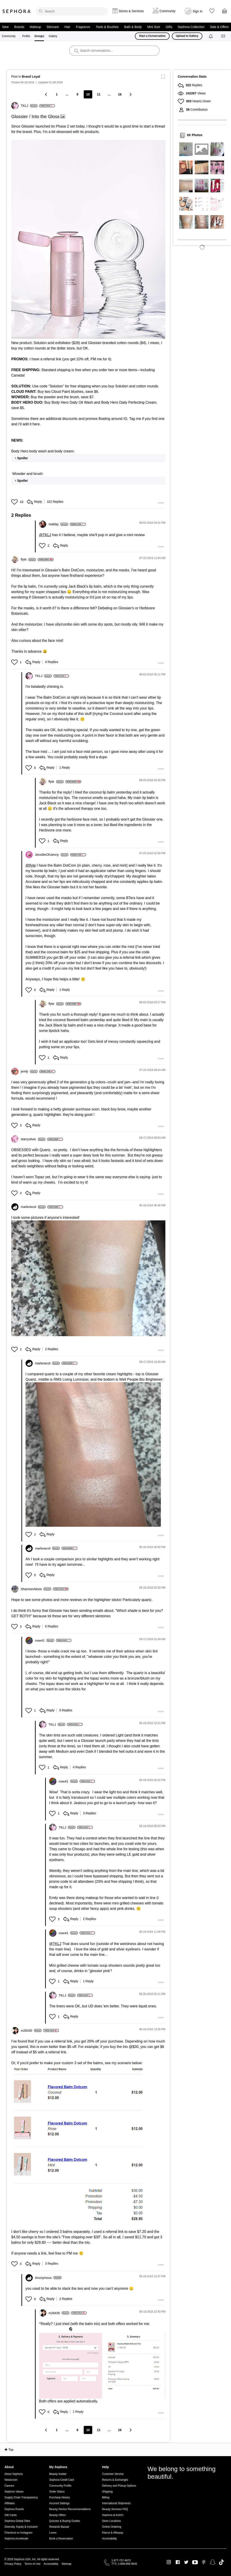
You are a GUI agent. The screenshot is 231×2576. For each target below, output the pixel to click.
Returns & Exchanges (115, 2479)
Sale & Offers (219, 27)
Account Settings (59, 2503)
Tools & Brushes (107, 27)
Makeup (35, 27)
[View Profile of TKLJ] (29, 106)
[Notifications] (211, 36)
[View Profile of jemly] (29, 1071)
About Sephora (14, 2474)
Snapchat (212, 2562)
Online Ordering (111, 2526)
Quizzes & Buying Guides (64, 2520)
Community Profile (60, 2485)
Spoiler (22, 458)
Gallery (53, 36)
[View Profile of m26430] (31, 2031)
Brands (19, 27)
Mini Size (153, 27)
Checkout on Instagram (18, 2532)
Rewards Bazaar (59, 2526)
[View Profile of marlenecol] (33, 1207)
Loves (52, 2532)
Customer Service (112, 2474)
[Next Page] (130, 94)
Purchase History (59, 2497)
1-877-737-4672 (121, 2560)
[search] (72, 11)
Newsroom (11, 2479)
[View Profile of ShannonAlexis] (36, 1589)
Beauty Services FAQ (115, 2509)
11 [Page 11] (99, 94)
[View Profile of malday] (58, 524)
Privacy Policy (13, 2563)
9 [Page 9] (77, 94)
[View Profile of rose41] (44, 1640)
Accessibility (109, 2538)
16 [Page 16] (120, 94)
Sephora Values (14, 2491)
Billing (105, 2497)
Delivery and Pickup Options (119, 2485)
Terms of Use (33, 2563)
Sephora (16, 11)
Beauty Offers (57, 2515)
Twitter (186, 2562)
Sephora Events (14, 2509)
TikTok (221, 2562)
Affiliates (10, 2503)
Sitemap (66, 2563)
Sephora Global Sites (17, 2520)
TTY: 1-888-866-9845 (124, 2563)
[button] (88, 239)
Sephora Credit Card (61, 2479)
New (5, 27)
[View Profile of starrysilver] (33, 1139)
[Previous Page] (46, 94)
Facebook (177, 2562)
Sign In (198, 11)
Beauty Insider (58, 2474)
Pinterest (204, 2562)
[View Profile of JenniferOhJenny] (51, 855)
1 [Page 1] (57, 94)
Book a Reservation (61, 2538)
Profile (26, 36)
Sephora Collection (191, 27)
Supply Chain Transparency (21, 2497)
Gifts (169, 27)
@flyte (30, 865)
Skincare (52, 27)
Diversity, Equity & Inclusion (21, 2526)
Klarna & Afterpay (112, 2532)
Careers (9, 2485)
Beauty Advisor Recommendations (69, 2509)
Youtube (195, 2562)
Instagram (169, 2562)
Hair (67, 27)
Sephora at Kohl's (112, 2515)
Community (9, 36)
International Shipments (116, 2503)
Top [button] (11, 2449)
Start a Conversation (152, 35)
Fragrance (83, 27)
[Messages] (223, 36)
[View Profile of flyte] (28, 559)
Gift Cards (11, 2515)
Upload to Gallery (187, 35)
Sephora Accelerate (16, 2538)
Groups (39, 36)
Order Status (57, 2491)
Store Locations (111, 2520)
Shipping (107, 2491)
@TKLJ (45, 535)
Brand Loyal (31, 76)
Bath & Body (133, 27)
